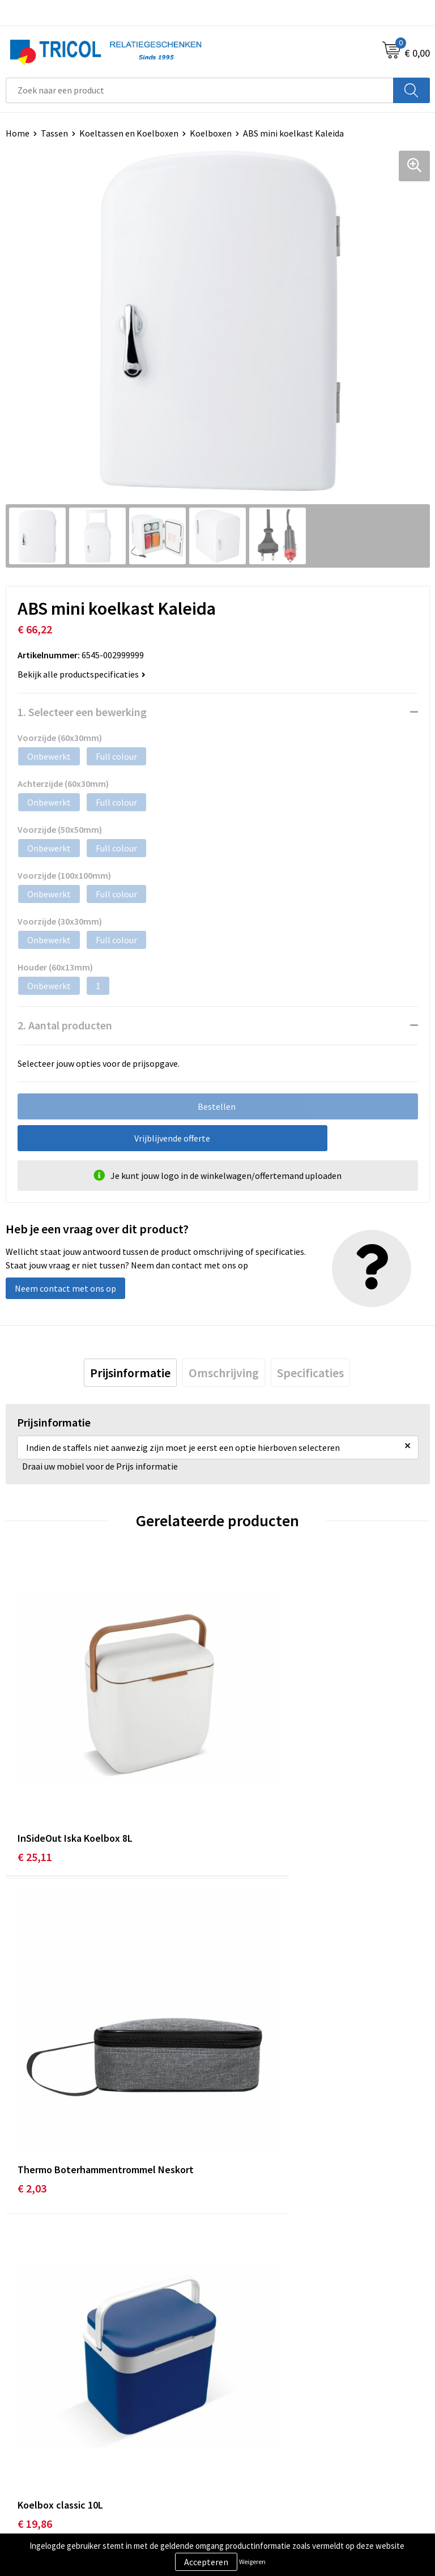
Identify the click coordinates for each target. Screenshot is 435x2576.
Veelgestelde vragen (262, 2280)
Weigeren (252, 2561)
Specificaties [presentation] (310, 1373)
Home (17, 133)
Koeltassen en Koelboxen (128, 133)
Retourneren (31, 2477)
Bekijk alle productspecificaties (82, 674)
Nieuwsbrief (246, 2263)
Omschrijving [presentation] (224, 1373)
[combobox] (200, 90)
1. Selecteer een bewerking (82, 712)
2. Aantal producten (65, 1025)
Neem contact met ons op (65, 1288)
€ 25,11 (35, 1785)
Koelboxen (211, 133)
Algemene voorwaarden (269, 2443)
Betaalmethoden (39, 2460)
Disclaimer (244, 2477)
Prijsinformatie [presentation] (130, 1373)
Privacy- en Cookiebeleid (270, 2460)
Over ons (240, 2245)
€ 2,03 (243, 1785)
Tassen (54, 133)
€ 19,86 (35, 2048)
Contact (21, 2443)
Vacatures (242, 2298)
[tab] (130, 1373)
